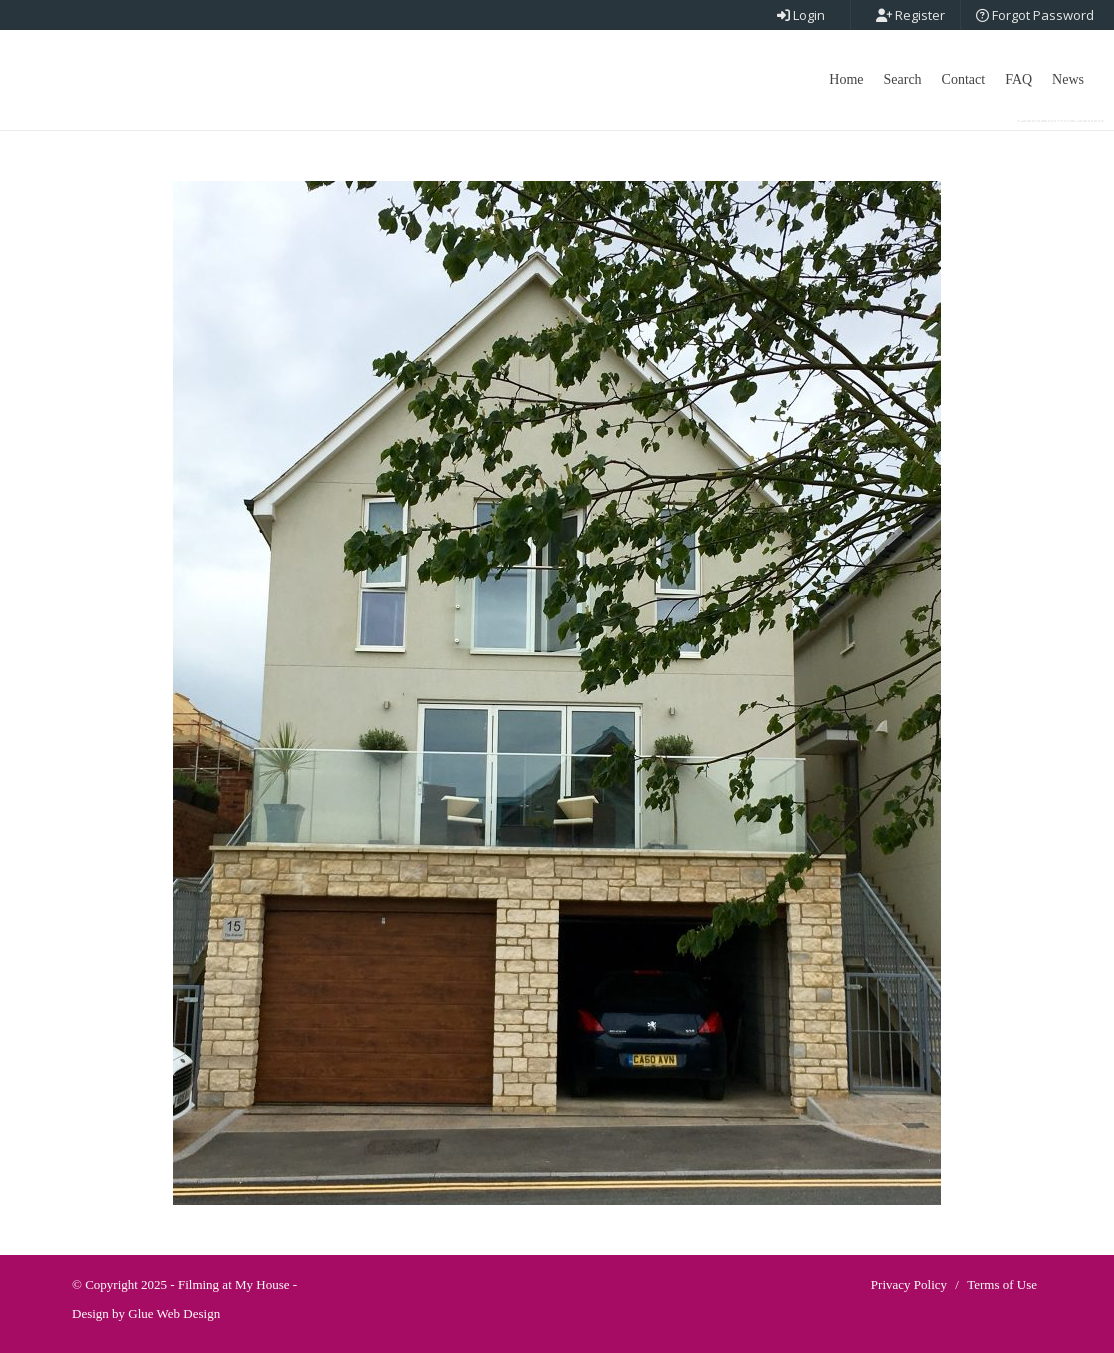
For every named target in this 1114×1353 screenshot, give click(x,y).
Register (910, 15)
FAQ (1018, 79)
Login (801, 15)
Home (846, 79)
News (1068, 79)
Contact (964, 79)
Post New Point (1060, 121)
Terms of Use (1002, 1284)
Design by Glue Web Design (146, 1313)
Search (903, 79)
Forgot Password (1035, 15)
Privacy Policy (909, 1284)
